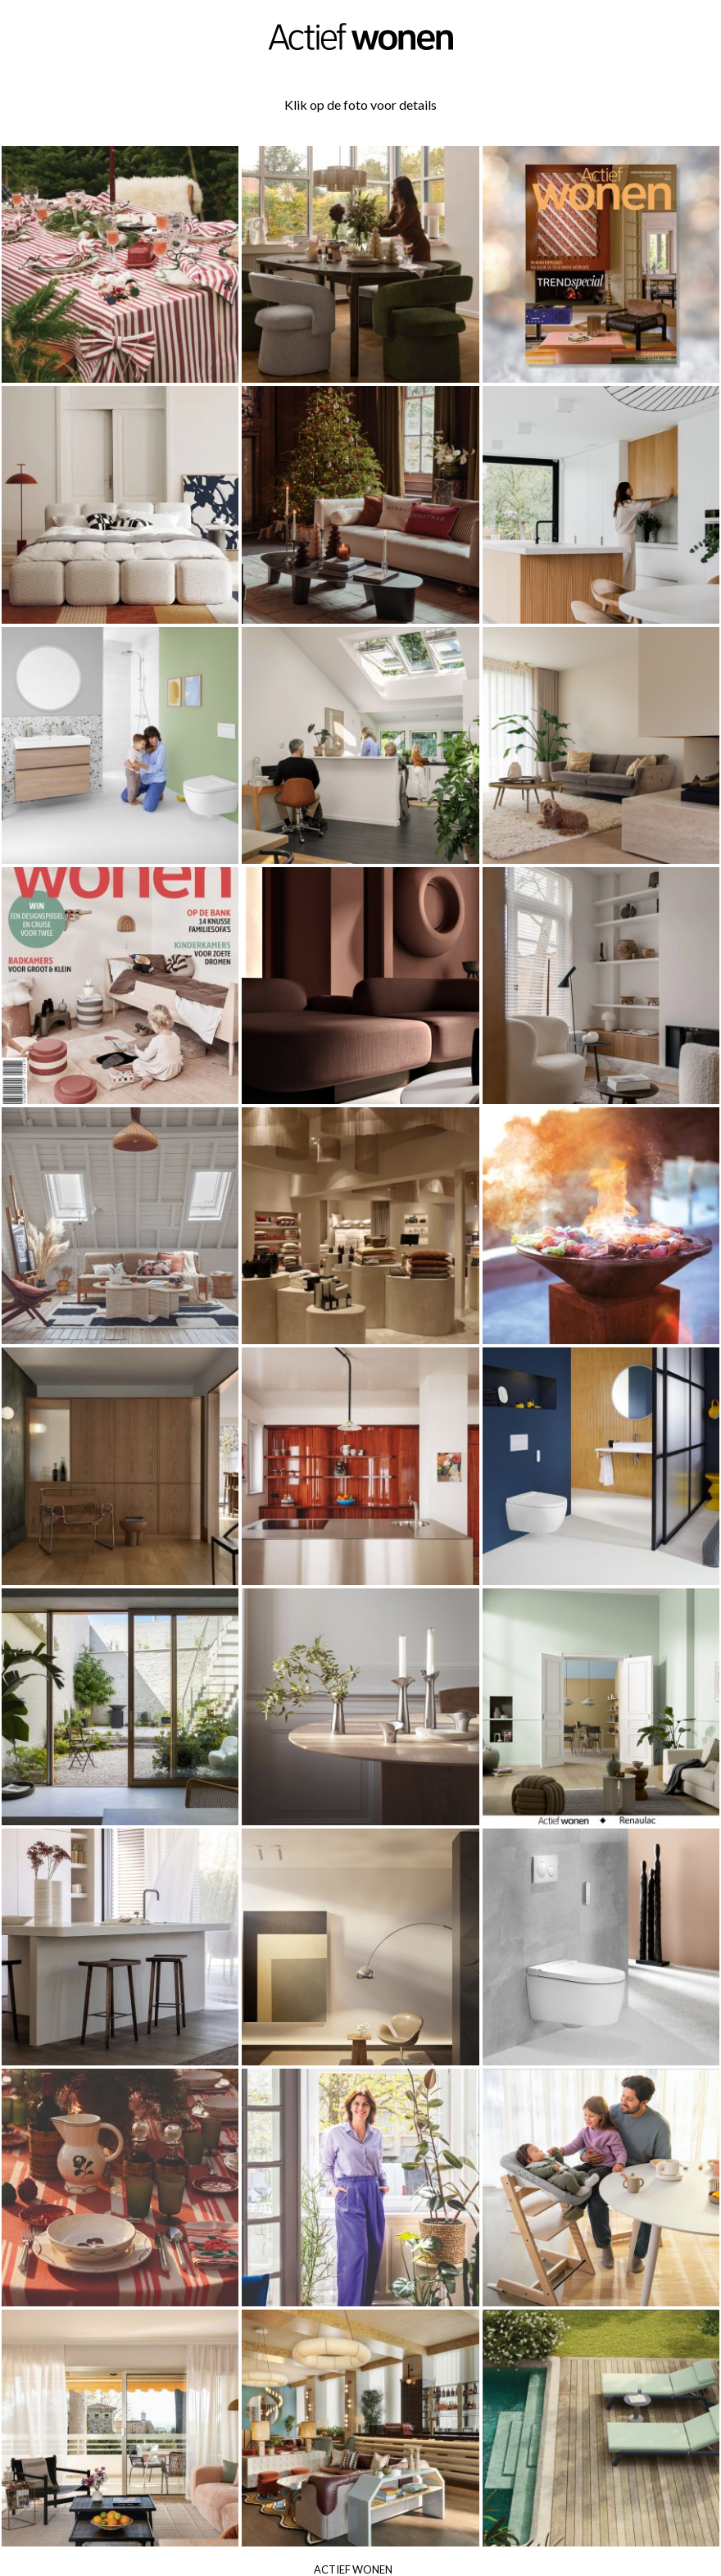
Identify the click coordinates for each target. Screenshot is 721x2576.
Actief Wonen (353, 2569)
